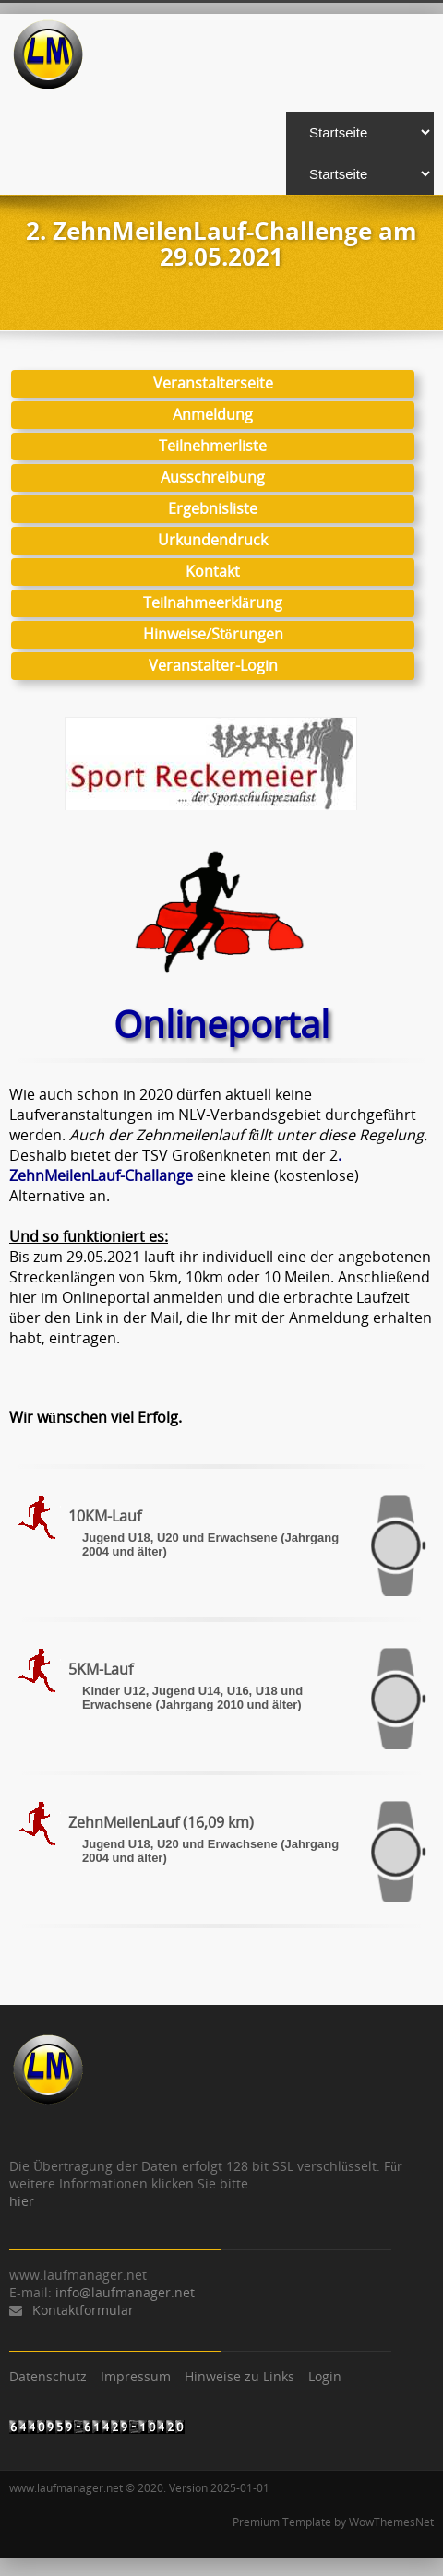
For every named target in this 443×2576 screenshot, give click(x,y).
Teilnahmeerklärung (212, 602)
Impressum (136, 2376)
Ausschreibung (213, 477)
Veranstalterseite (213, 383)
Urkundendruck (213, 540)
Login (324, 2376)
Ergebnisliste (212, 508)
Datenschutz (48, 2376)
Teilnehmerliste (213, 445)
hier (21, 2201)
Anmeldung (213, 414)
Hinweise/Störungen (213, 634)
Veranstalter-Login (213, 665)
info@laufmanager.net (125, 2292)
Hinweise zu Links (239, 2376)
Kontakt (213, 571)
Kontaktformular (83, 2310)
